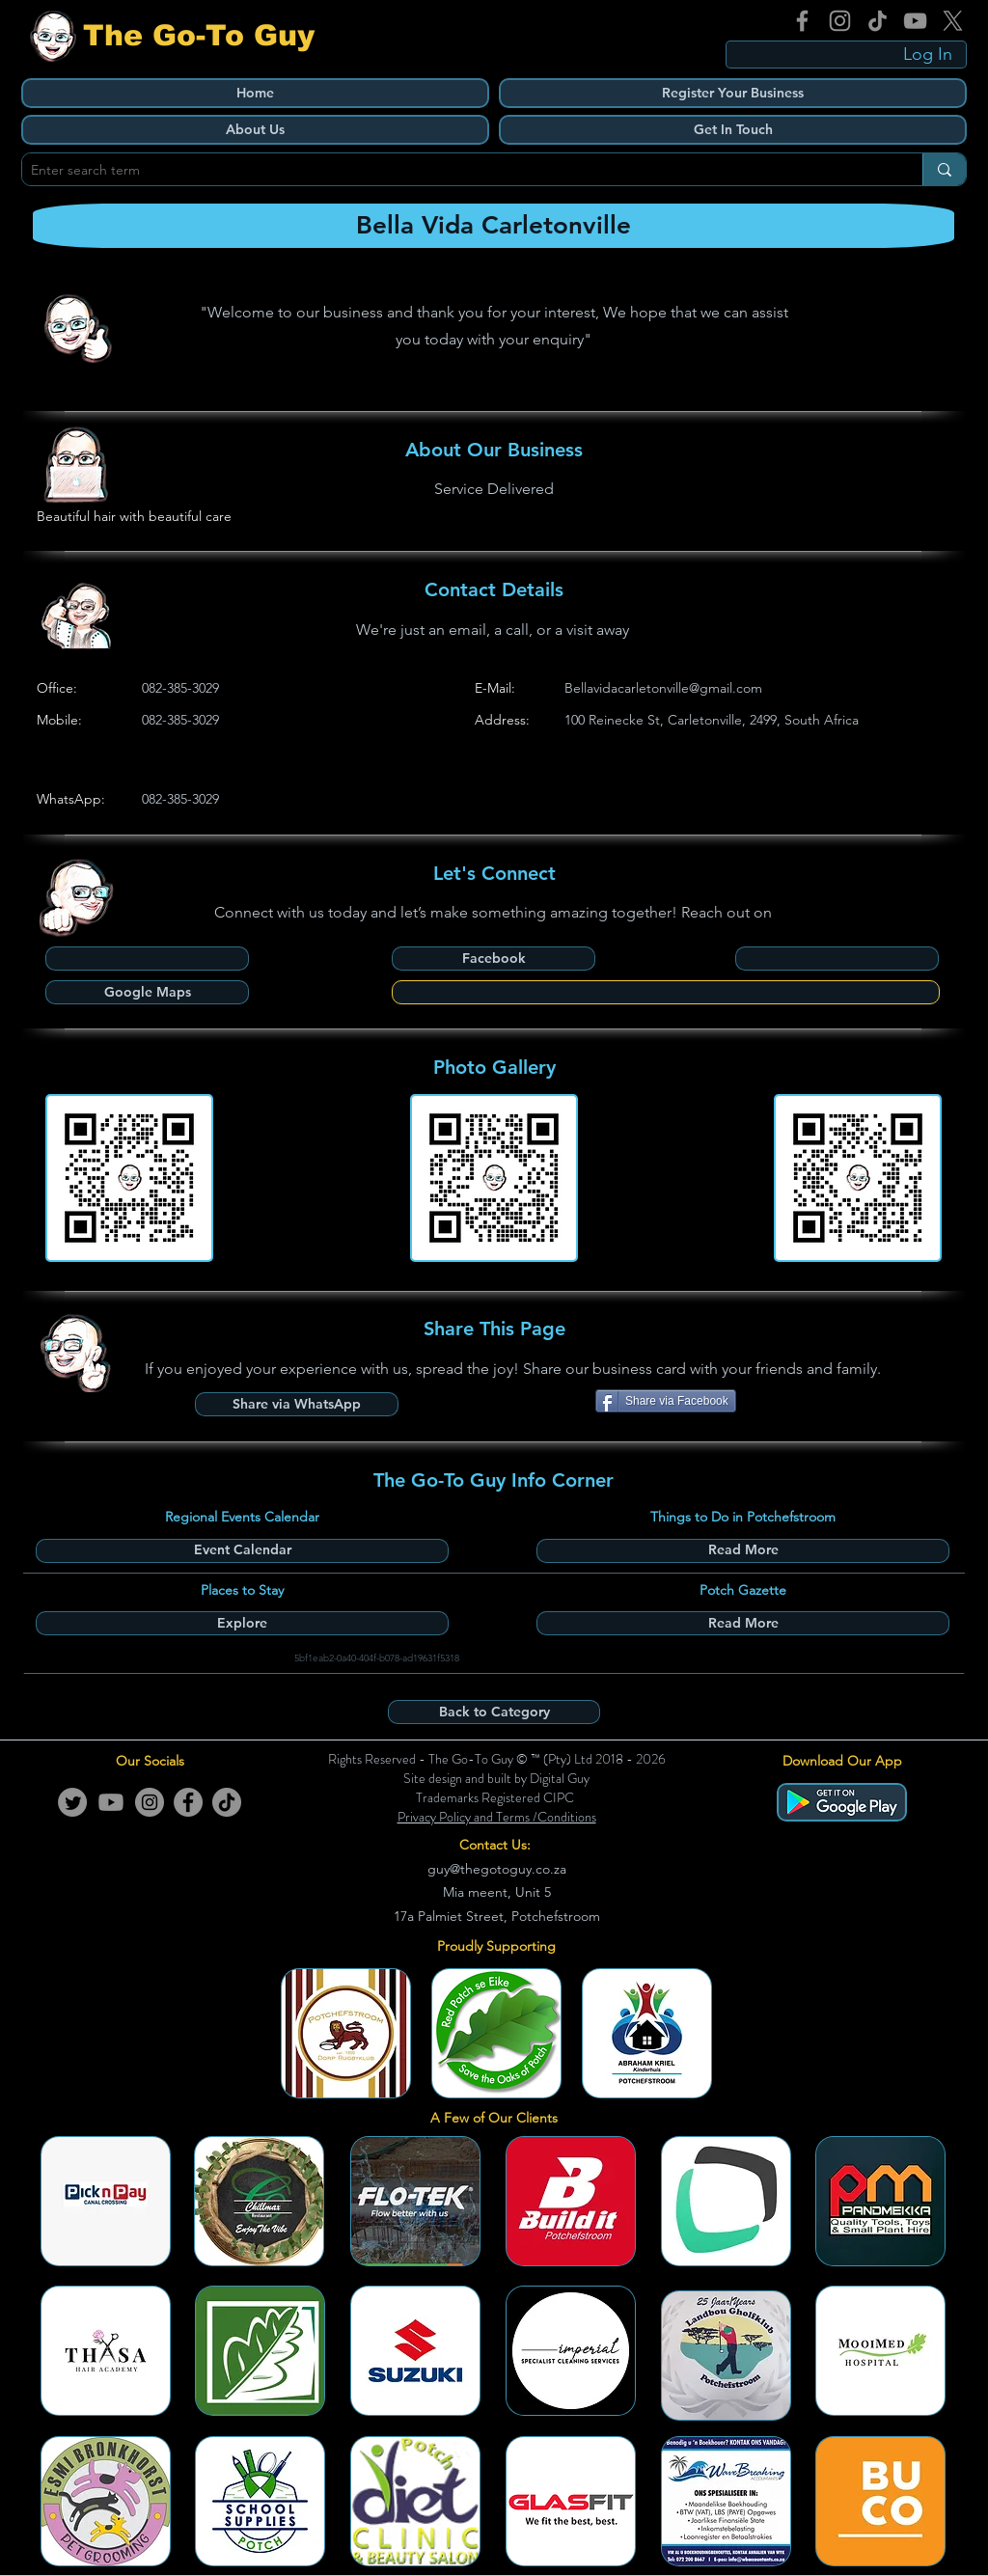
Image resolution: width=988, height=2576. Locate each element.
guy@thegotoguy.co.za (496, 1868)
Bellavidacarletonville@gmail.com (663, 688)
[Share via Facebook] (665, 1400)
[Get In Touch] (733, 130)
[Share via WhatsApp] (296, 1404)
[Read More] (742, 1551)
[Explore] (242, 1623)
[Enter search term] (456, 170)
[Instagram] (840, 21)
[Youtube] (110, 1802)
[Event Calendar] (242, 1551)
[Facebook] (802, 21)
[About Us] (255, 130)
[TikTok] (878, 21)
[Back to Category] (494, 1712)
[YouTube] (915, 21)
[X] (953, 21)
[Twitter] (72, 1802)
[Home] (255, 93)
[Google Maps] (147, 992)
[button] (837, 958)
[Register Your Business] (733, 93)
